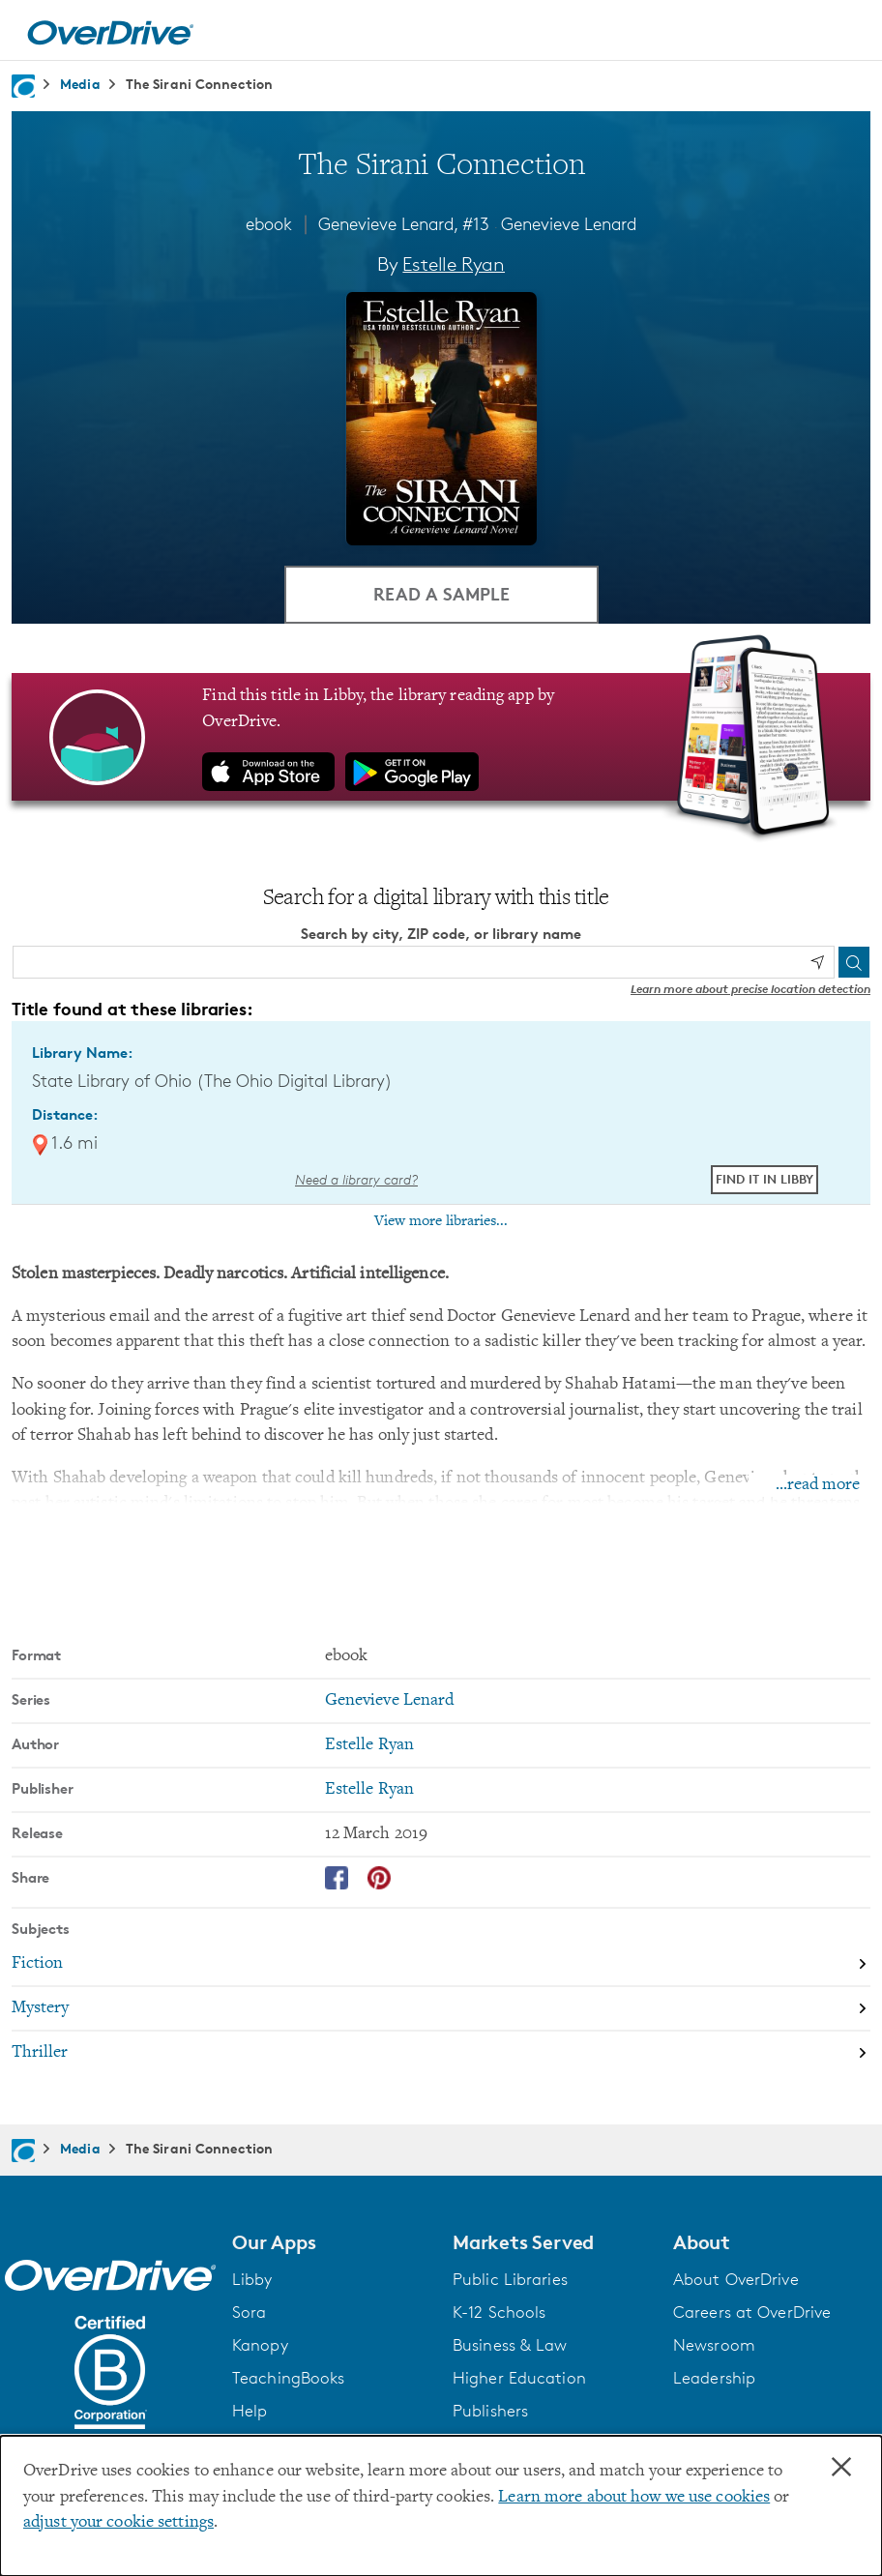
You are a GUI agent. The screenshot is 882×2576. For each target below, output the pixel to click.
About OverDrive (736, 2279)
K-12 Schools (499, 2312)
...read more (818, 1485)
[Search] (853, 962)
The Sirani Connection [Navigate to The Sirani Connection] (199, 83)
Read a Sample (441, 593)
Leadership (714, 2377)
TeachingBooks (288, 2377)
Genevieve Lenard (568, 223)
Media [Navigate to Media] (80, 83)
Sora (249, 2312)
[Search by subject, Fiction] (441, 1965)
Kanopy (260, 2345)
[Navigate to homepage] (23, 86)
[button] (330, 2242)
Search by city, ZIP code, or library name (441, 933)
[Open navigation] (844, 33)
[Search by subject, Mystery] (441, 2009)
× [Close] (841, 2467)
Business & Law (510, 2345)
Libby (252, 2279)
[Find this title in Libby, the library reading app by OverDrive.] (441, 737)
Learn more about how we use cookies (634, 2497)
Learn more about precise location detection (750, 988)
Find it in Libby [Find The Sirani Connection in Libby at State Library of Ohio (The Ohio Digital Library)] (764, 1178)
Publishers (490, 2410)
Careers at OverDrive (752, 2312)
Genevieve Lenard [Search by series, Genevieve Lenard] (390, 1701)
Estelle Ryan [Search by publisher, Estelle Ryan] (369, 1790)
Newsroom (714, 2345)
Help (249, 2410)
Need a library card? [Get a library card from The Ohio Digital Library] (356, 1179)
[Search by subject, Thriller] (441, 2053)
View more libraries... (441, 1221)
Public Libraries (510, 2279)
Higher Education (519, 2377)
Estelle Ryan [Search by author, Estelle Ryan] (453, 264)
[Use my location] (817, 962)
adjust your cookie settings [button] (118, 2523)
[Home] (110, 30)
